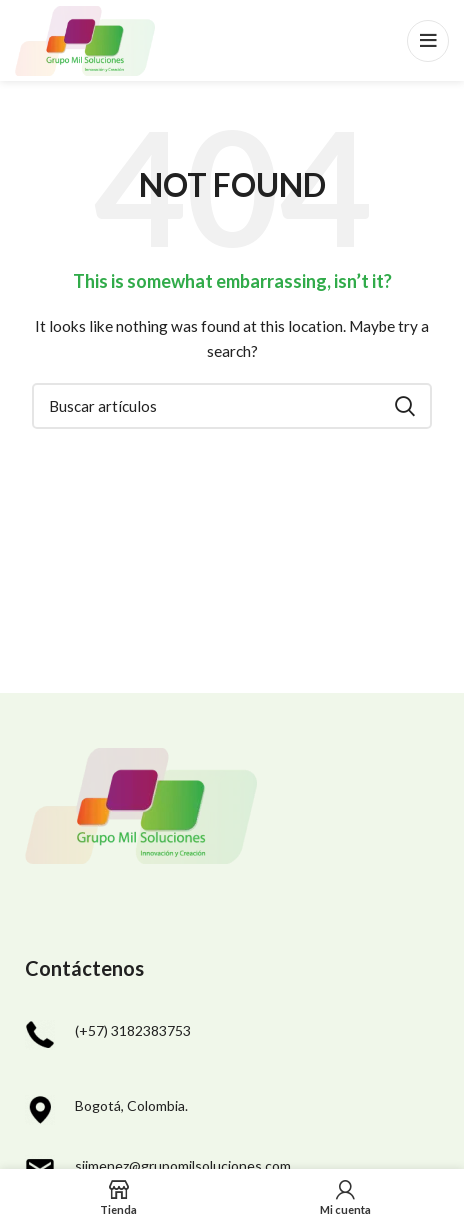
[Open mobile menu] (428, 41)
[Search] (232, 406)
